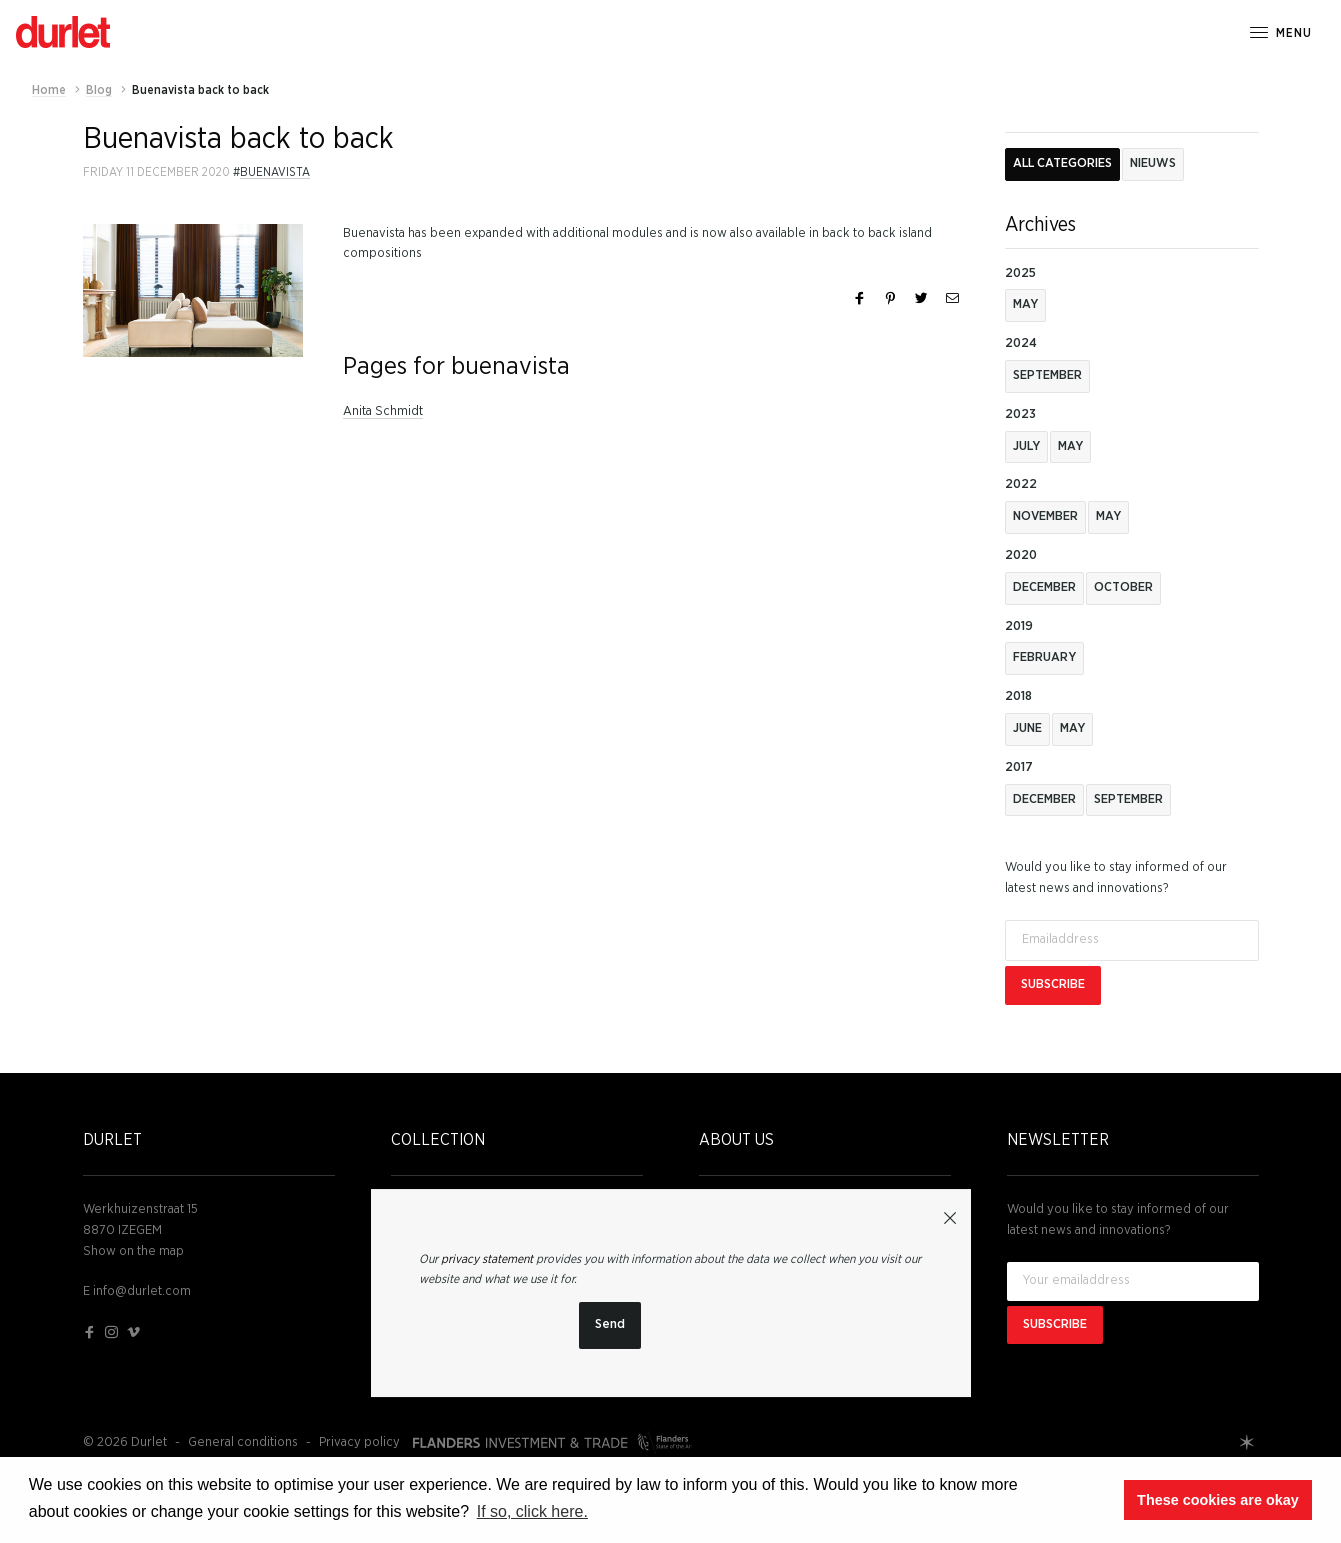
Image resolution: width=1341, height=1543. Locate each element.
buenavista (275, 172)
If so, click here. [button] (532, 1511)
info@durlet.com (142, 1291)
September (1047, 375)
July (1026, 446)
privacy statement (487, 1259)
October (1123, 587)
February (1044, 657)
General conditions (243, 1442)
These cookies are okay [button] (1218, 1500)
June (1027, 728)
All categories (1062, 163)
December (1044, 587)
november (1045, 516)
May (1025, 304)
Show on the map (133, 1251)
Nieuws (1153, 163)
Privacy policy (359, 1442)
